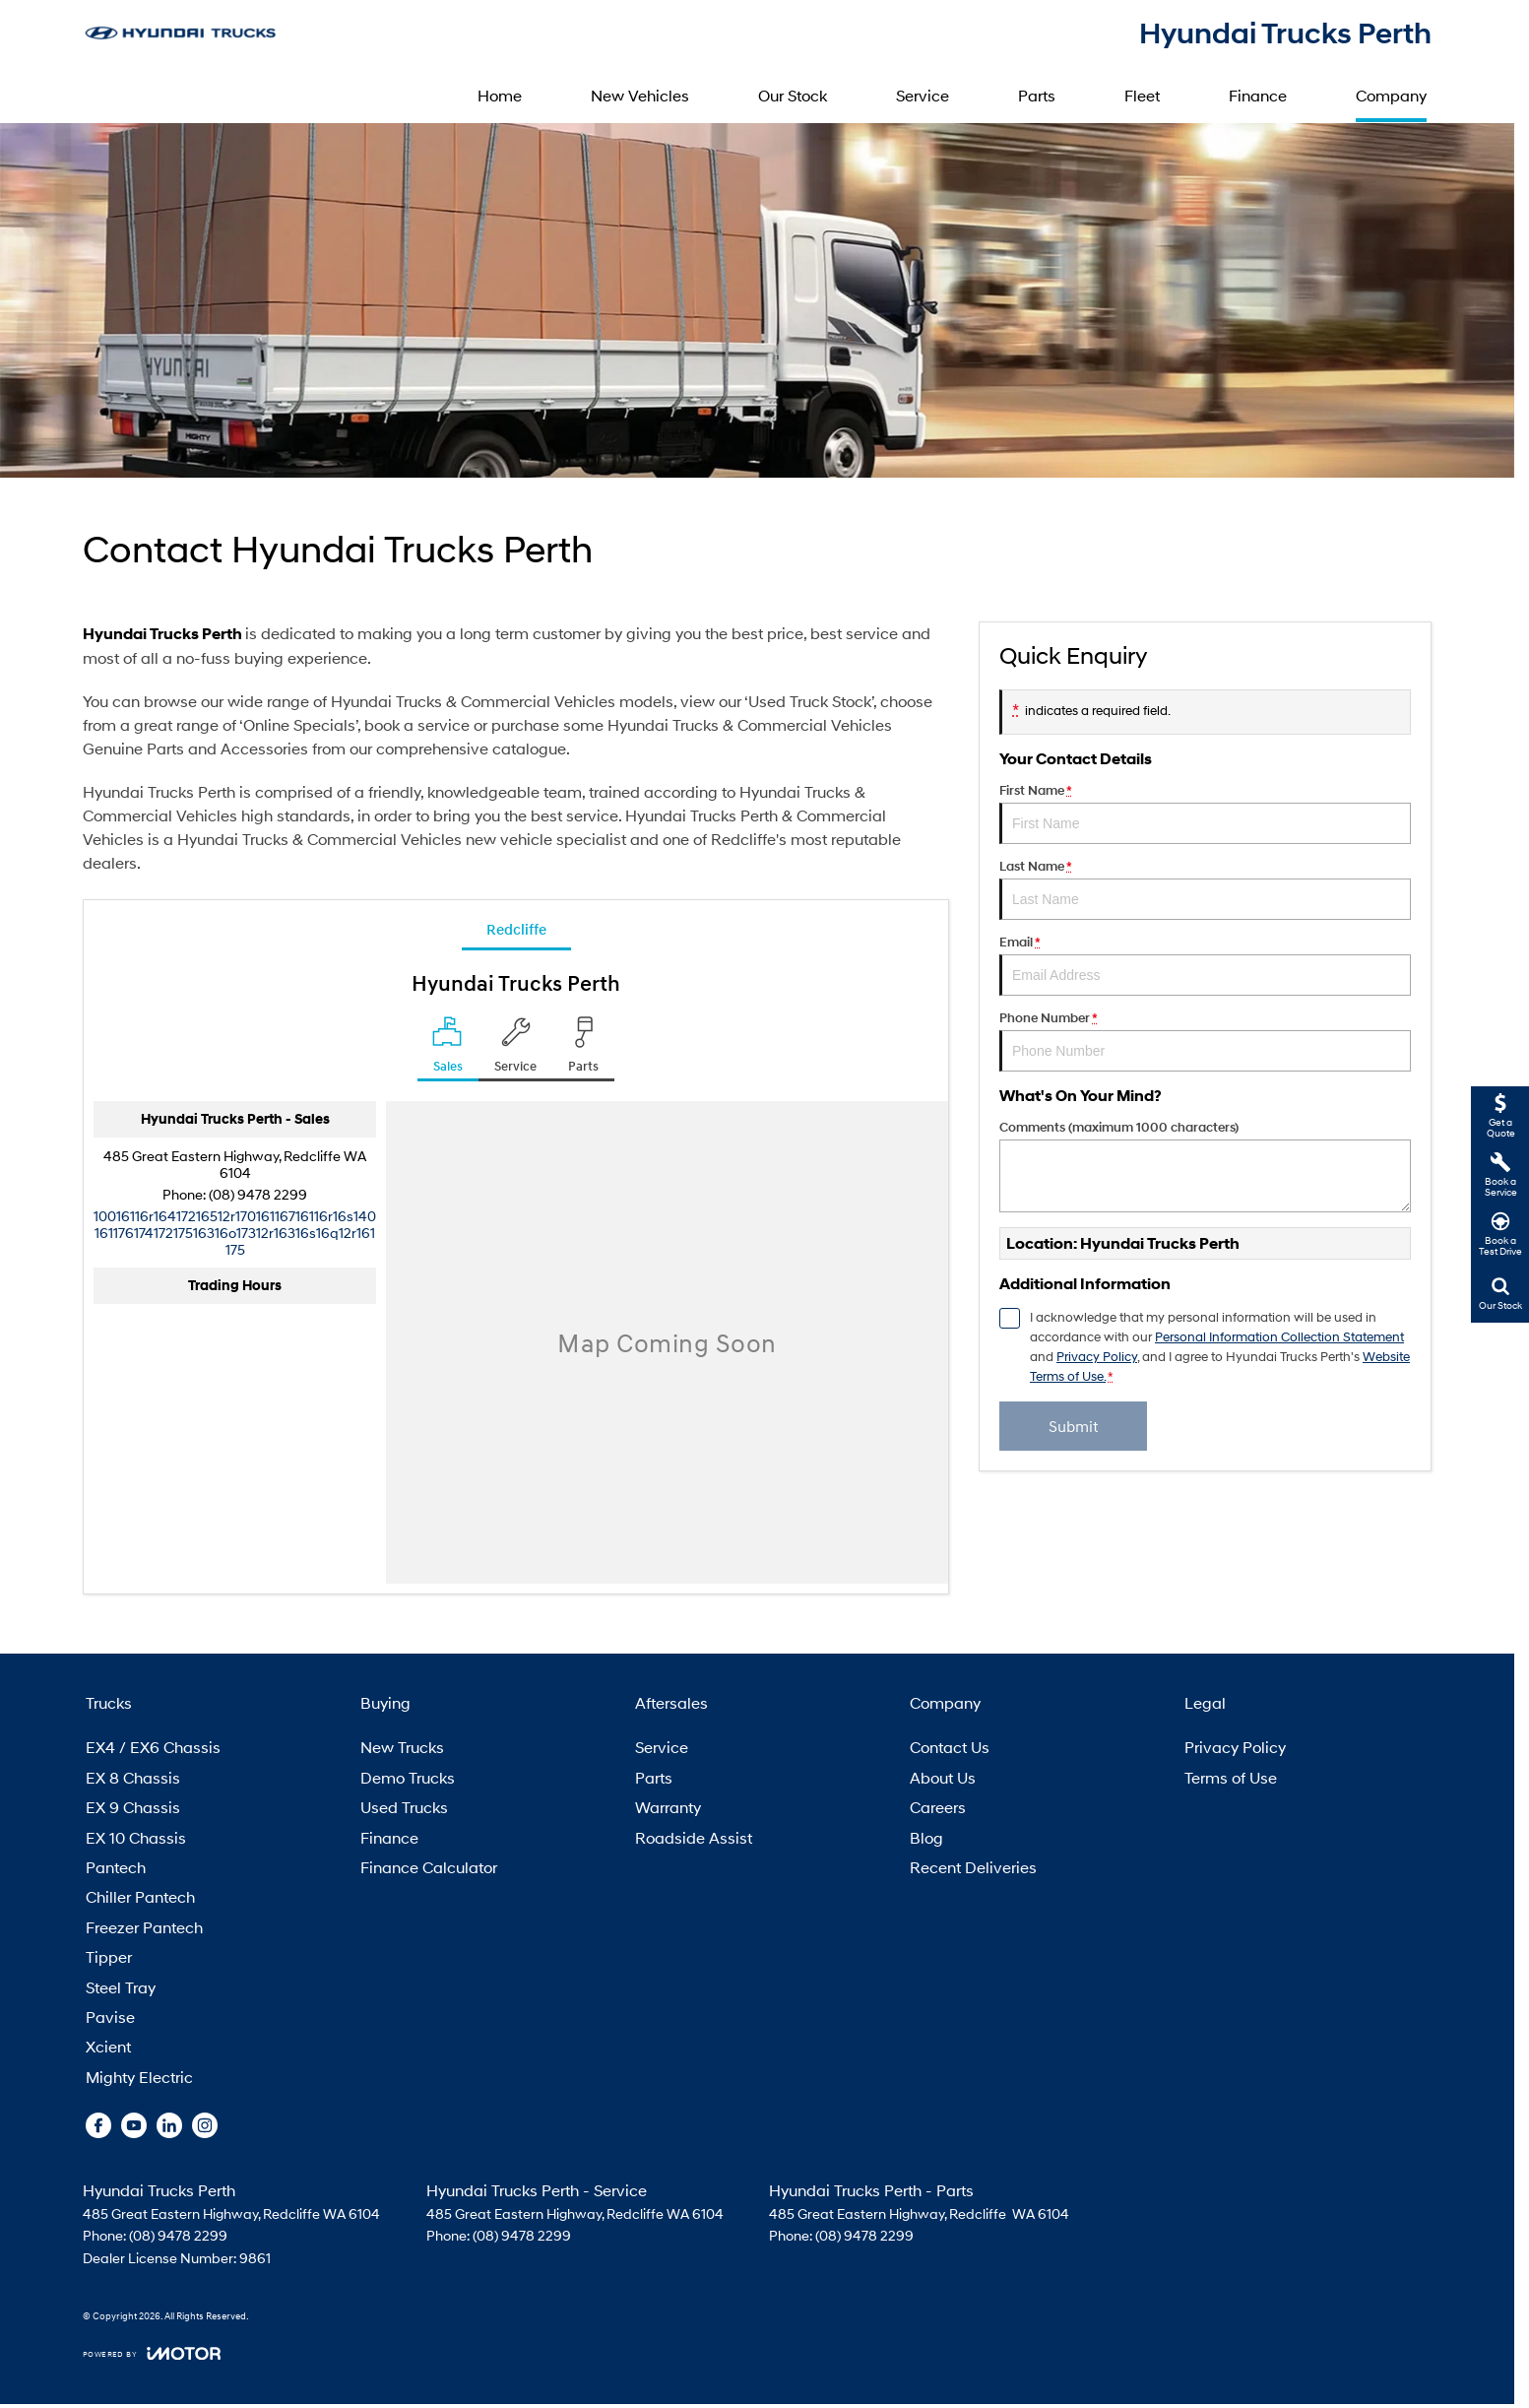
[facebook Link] (98, 2125)
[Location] (447, 1048)
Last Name (1205, 889)
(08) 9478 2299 (258, 1194)
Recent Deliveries (973, 1866)
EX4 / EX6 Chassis (153, 1746)
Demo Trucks (407, 1777)
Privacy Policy (1235, 1746)
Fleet (1142, 95)
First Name (1205, 813)
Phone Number (1205, 1041)
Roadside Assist (693, 1837)
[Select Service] (515, 1048)
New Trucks (402, 1746)
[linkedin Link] (169, 2125)
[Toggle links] (152, 2353)
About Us (943, 1777)
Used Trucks (404, 1806)
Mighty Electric (139, 2076)
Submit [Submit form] (1074, 1426)
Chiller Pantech (140, 1896)
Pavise (110, 2016)
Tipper (109, 1956)
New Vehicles (640, 95)
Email (1205, 965)
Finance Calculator (428, 1866)
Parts (1036, 95)
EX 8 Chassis (133, 1777)
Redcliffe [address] (516, 929)
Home (500, 95)
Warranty (668, 1806)
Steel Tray (121, 1987)
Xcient (108, 2046)
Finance (1258, 95)
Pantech (116, 1866)
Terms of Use (1230, 1777)
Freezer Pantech (144, 1927)
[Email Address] (235, 1232)
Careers (938, 1806)
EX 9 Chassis (133, 1806)
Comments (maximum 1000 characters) (1205, 1166)
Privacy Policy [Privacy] (1096, 1356)
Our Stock (792, 95)
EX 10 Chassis (136, 1837)
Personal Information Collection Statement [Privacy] (1279, 1337)
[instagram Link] (205, 2125)
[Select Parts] (583, 1048)
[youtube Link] (134, 2125)
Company (1391, 95)
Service (922, 95)
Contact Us (949, 1746)
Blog (926, 1837)
